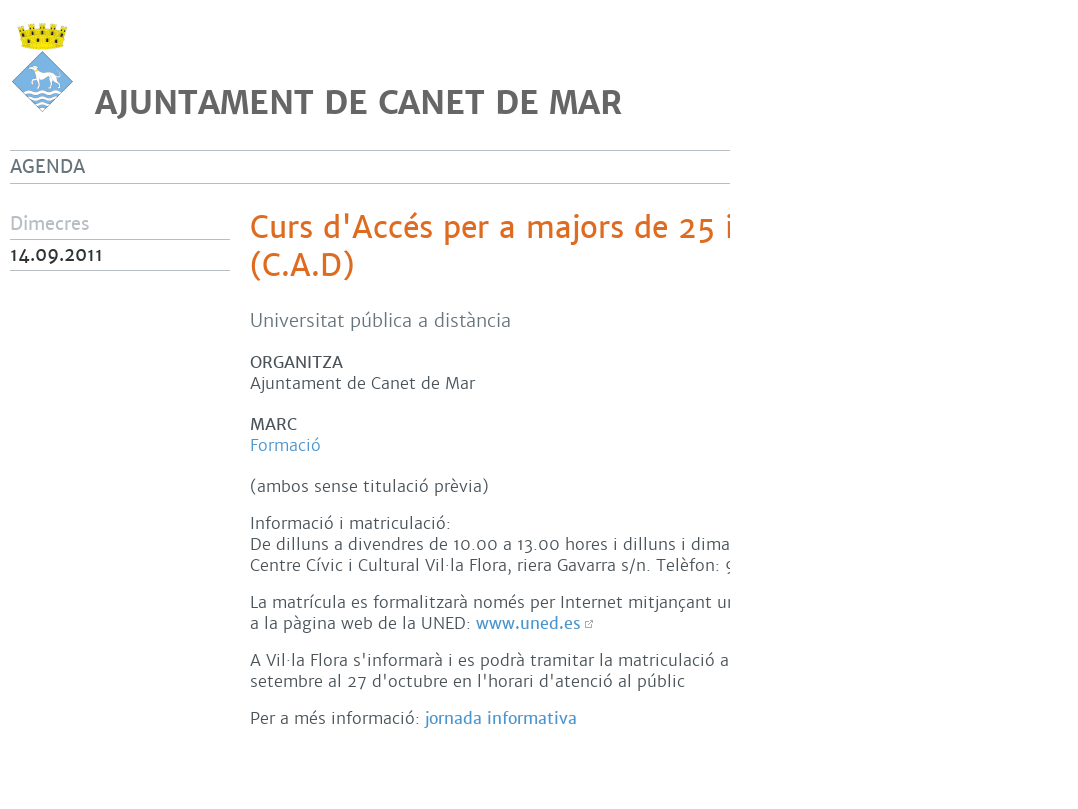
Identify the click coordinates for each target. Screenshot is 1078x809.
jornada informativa (501, 718)
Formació (285, 445)
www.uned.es (528, 623)
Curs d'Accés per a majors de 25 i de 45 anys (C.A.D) (576, 247)
